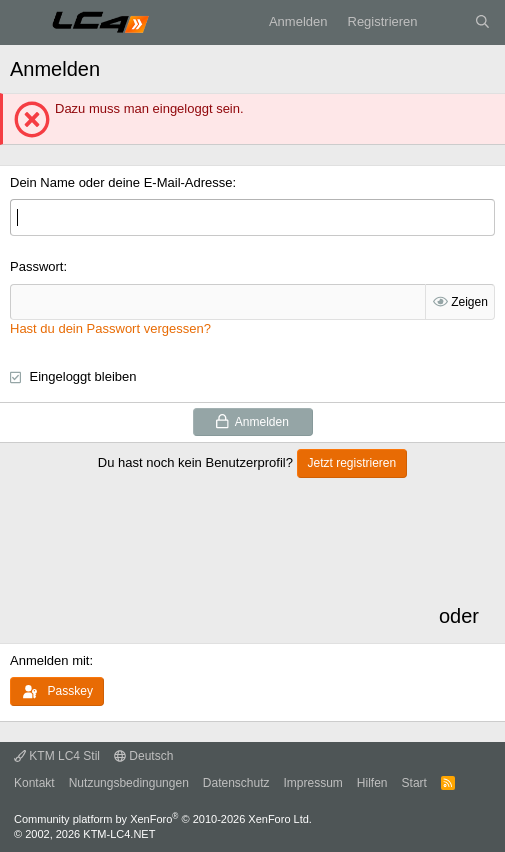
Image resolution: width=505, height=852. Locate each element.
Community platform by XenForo (163, 819)
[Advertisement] (222, 560)
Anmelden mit (49, 660)
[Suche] (482, 22)
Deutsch (143, 756)
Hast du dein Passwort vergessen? (110, 328)
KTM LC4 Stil (57, 756)
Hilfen (372, 783)
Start (414, 783)
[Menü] (25, 23)
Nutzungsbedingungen (129, 783)
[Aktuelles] (446, 22)
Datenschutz (236, 783)
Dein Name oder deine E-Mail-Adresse (121, 182)
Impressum (313, 783)
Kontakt (34, 783)
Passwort (36, 266)
